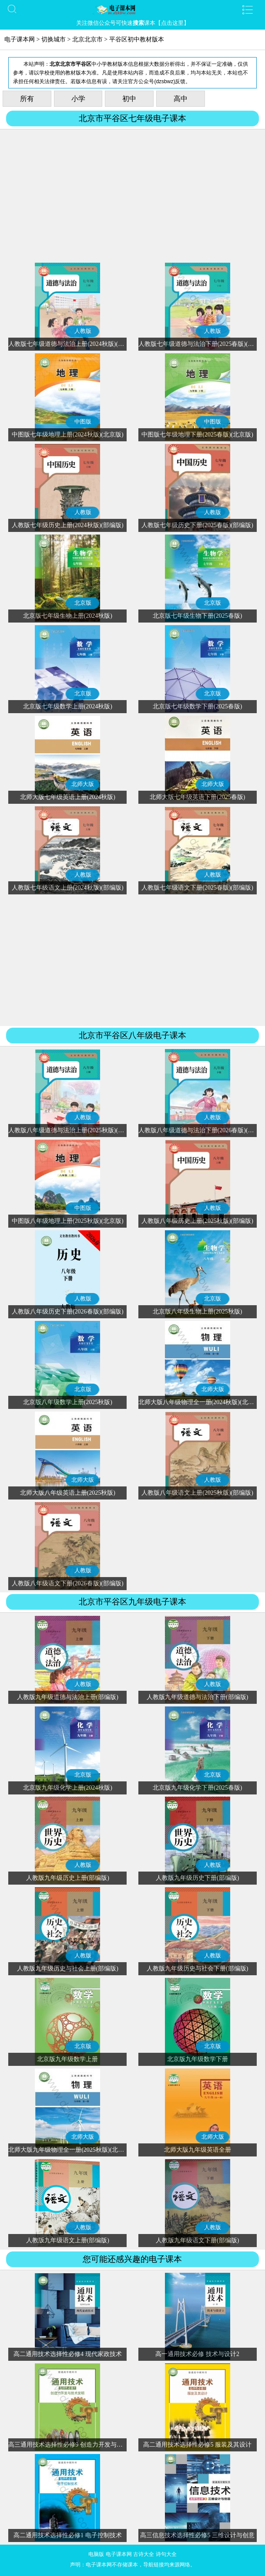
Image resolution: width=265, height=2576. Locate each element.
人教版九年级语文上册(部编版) (67, 2240)
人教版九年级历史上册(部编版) (67, 1878)
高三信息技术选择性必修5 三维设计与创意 (197, 2535)
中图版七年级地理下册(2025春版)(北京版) (197, 434)
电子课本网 (19, 39)
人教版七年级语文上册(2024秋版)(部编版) (68, 887)
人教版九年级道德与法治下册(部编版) (197, 1697)
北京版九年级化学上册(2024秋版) (67, 1787)
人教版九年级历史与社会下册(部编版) (197, 1968)
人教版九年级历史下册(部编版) (197, 1878)
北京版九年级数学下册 (197, 2059)
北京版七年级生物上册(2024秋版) (67, 616)
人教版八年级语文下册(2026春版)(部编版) (68, 1583)
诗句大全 (166, 2554)
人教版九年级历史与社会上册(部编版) (67, 1968)
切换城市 (53, 39)
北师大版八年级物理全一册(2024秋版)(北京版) (200, 1402)
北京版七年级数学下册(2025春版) (197, 706)
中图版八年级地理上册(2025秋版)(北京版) (68, 1221)
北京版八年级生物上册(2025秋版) (197, 1311)
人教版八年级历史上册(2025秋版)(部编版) (197, 1221)
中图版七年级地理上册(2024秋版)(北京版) (68, 434)
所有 (27, 98)
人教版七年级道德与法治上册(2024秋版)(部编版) (73, 344)
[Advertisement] (132, 197)
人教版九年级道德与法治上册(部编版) (67, 1697)
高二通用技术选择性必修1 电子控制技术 (67, 2535)
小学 (78, 98)
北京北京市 (87, 39)
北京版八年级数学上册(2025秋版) (67, 1402)
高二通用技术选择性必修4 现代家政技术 (67, 2354)
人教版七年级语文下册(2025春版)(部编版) (197, 887)
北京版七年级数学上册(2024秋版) (67, 706)
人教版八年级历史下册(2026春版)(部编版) (68, 1311)
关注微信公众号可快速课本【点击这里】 (132, 23)
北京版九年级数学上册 (67, 2059)
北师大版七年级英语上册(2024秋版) (67, 797)
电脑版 (96, 2554)
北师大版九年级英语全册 (197, 2149)
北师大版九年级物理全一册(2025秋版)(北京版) (70, 2149)
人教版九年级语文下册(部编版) (197, 2240)
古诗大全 (143, 2554)
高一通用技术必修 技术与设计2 (197, 2354)
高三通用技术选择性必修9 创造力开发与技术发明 (74, 2444)
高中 (181, 98)
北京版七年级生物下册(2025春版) (197, 616)
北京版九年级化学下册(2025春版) (197, 1787)
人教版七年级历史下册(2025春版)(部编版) (197, 525)
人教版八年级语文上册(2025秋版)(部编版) (197, 1492)
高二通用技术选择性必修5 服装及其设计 (197, 2444)
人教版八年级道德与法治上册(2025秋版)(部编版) (73, 1130)
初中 (129, 98)
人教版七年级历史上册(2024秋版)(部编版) (68, 525)
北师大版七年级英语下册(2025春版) (197, 797)
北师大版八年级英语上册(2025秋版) (67, 1492)
